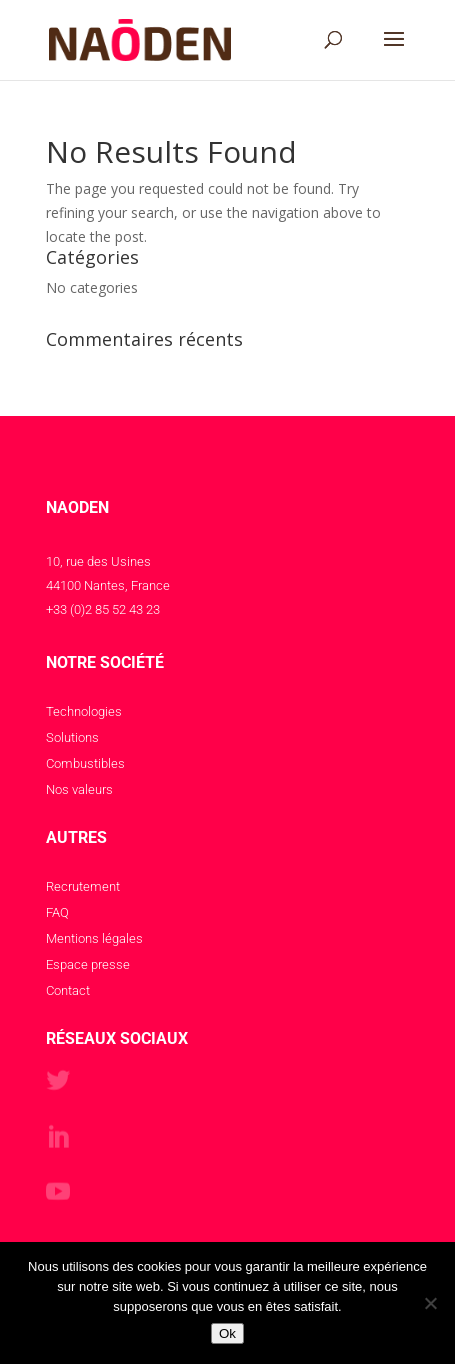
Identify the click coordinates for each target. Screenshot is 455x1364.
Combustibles (85, 763)
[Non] (430, 1303)
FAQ (57, 912)
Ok (227, 1333)
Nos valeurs (79, 789)
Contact (68, 990)
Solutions (72, 737)
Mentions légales (94, 938)
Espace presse (88, 964)
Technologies (84, 711)
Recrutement (83, 886)
